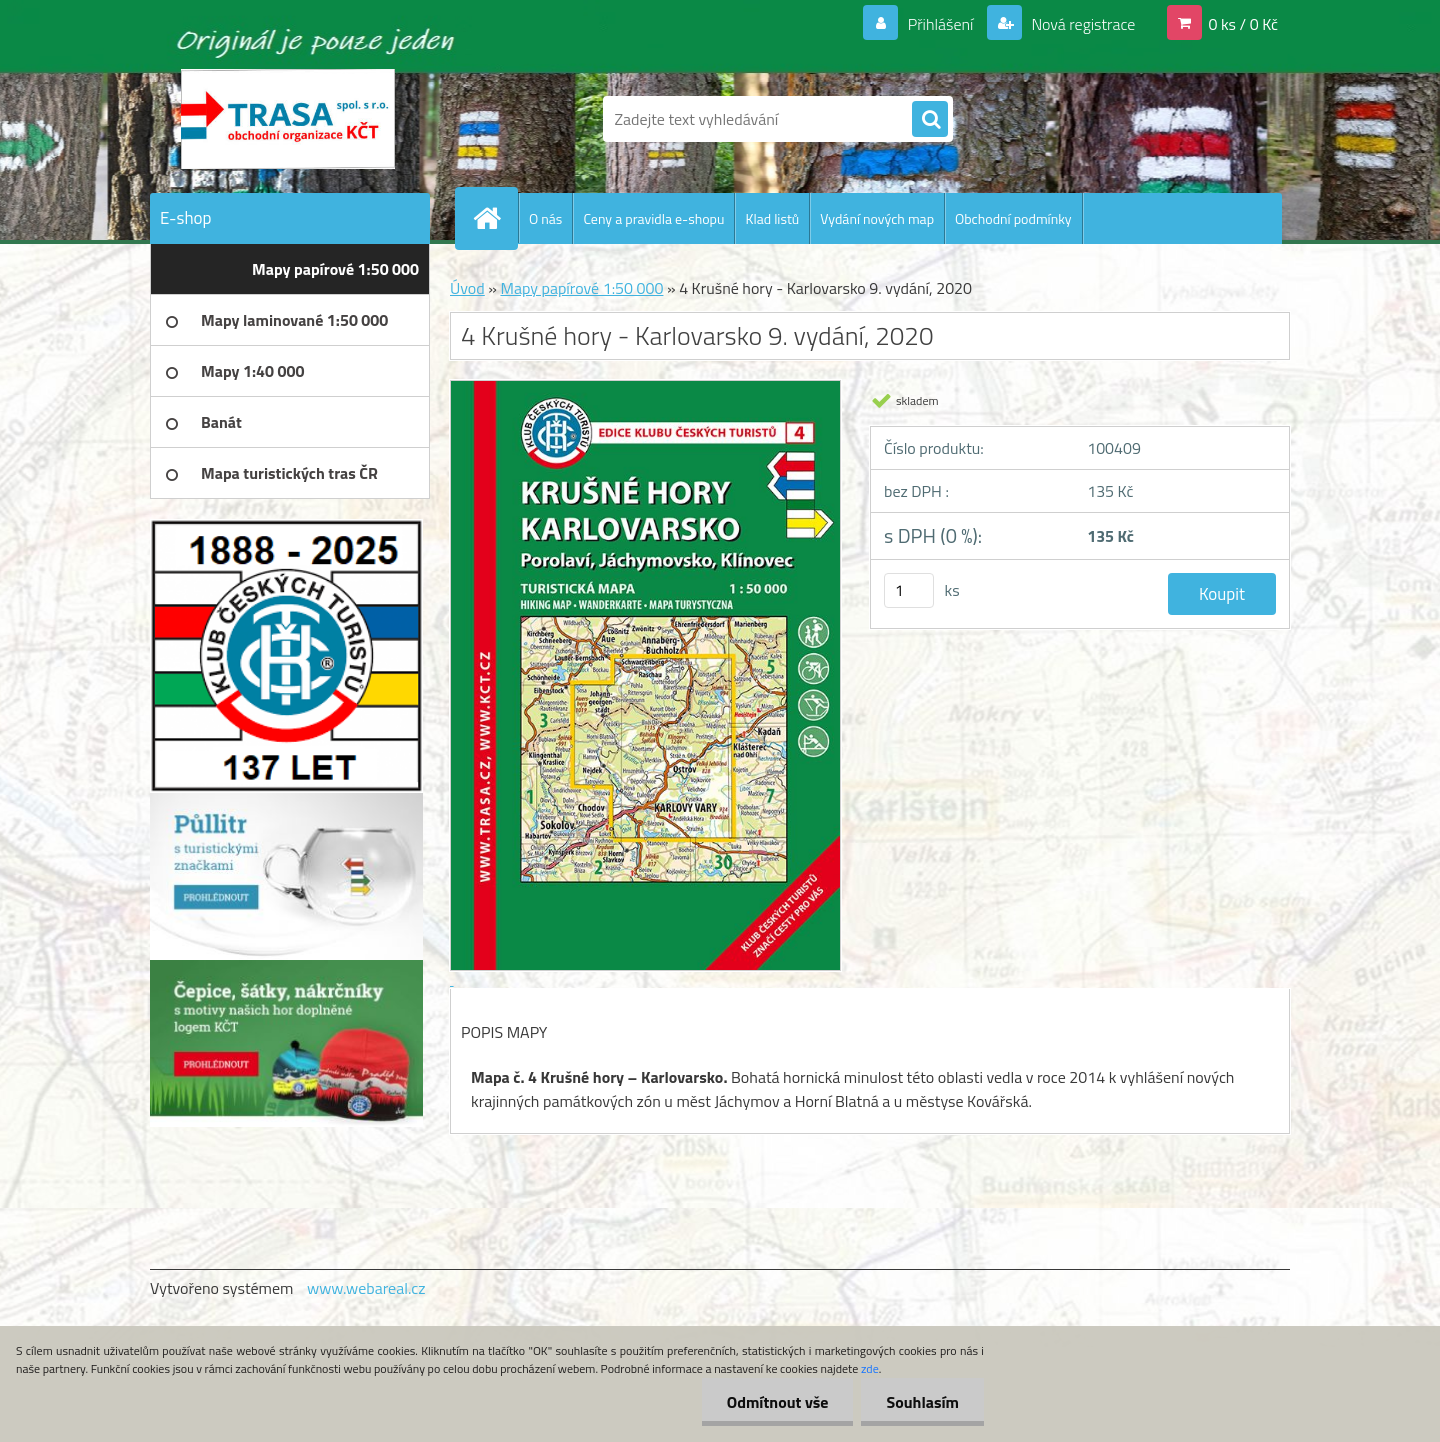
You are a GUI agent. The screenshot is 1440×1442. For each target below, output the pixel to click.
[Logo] (287, 119)
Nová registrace (1082, 24)
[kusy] (909, 590)
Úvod (467, 288)
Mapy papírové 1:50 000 (581, 288)
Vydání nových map (877, 218)
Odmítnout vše (778, 1402)
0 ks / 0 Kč (1243, 24)
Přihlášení (940, 24)
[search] (930, 120)
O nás (545, 218)
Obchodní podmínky (1013, 218)
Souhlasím (922, 1402)
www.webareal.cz (366, 1288)
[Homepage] (495, 218)
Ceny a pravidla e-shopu (653, 218)
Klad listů (772, 218)
